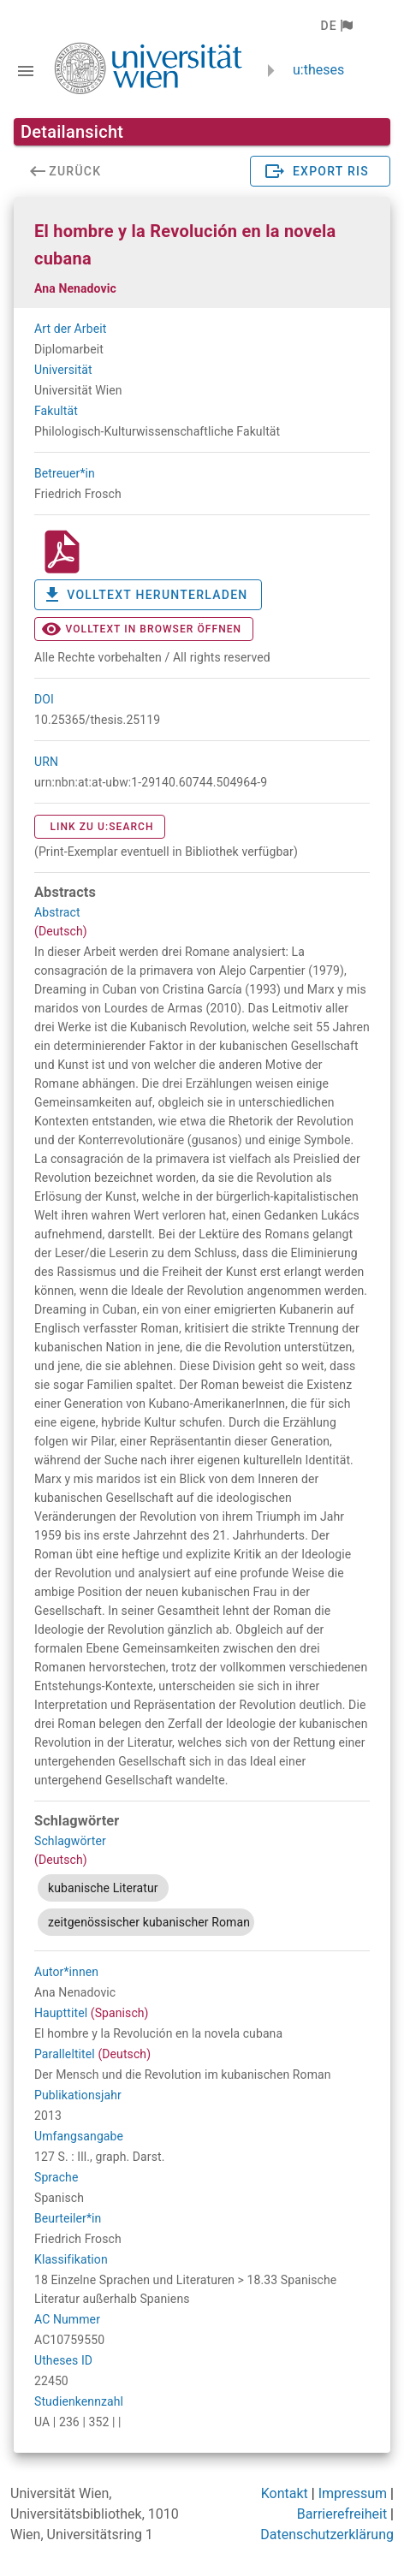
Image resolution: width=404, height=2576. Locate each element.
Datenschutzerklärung (327, 2534)
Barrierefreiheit (342, 2514)
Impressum (353, 2493)
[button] (336, 25)
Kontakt (284, 2493)
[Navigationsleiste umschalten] (25, 71)
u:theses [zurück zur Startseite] (318, 70)
